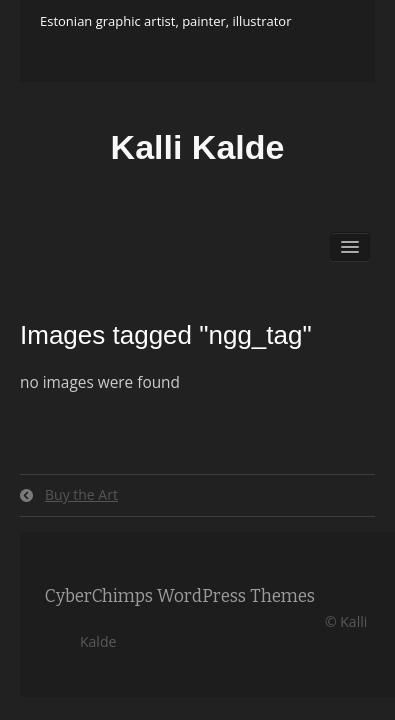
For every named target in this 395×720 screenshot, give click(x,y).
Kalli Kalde (198, 147)
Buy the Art (81, 494)
